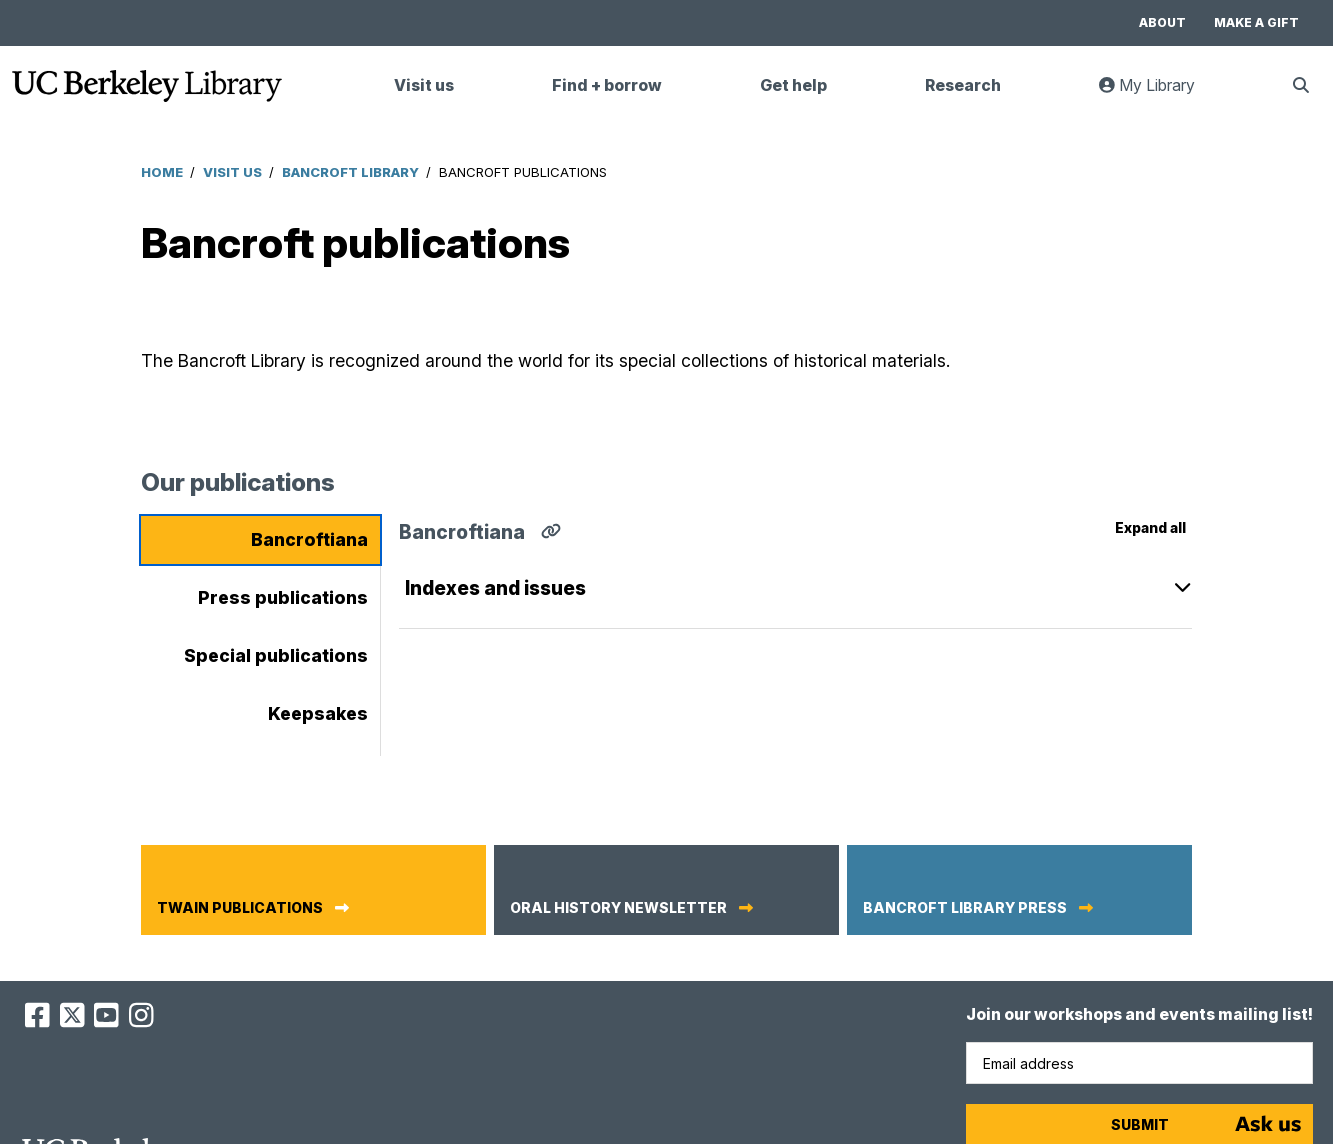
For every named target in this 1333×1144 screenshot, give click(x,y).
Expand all (1150, 527)
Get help (793, 85)
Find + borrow (607, 85)
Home (162, 172)
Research (963, 85)
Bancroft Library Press (965, 908)
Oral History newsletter (618, 908)
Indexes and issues (495, 588)
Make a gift (1256, 22)
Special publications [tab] (276, 655)
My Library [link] (1159, 93)
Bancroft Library (350, 172)
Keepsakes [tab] (318, 713)
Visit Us (232, 172)
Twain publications (240, 908)
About (1162, 22)
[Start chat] (1268, 1124)
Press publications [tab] (283, 597)
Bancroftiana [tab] (309, 539)
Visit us (424, 85)
